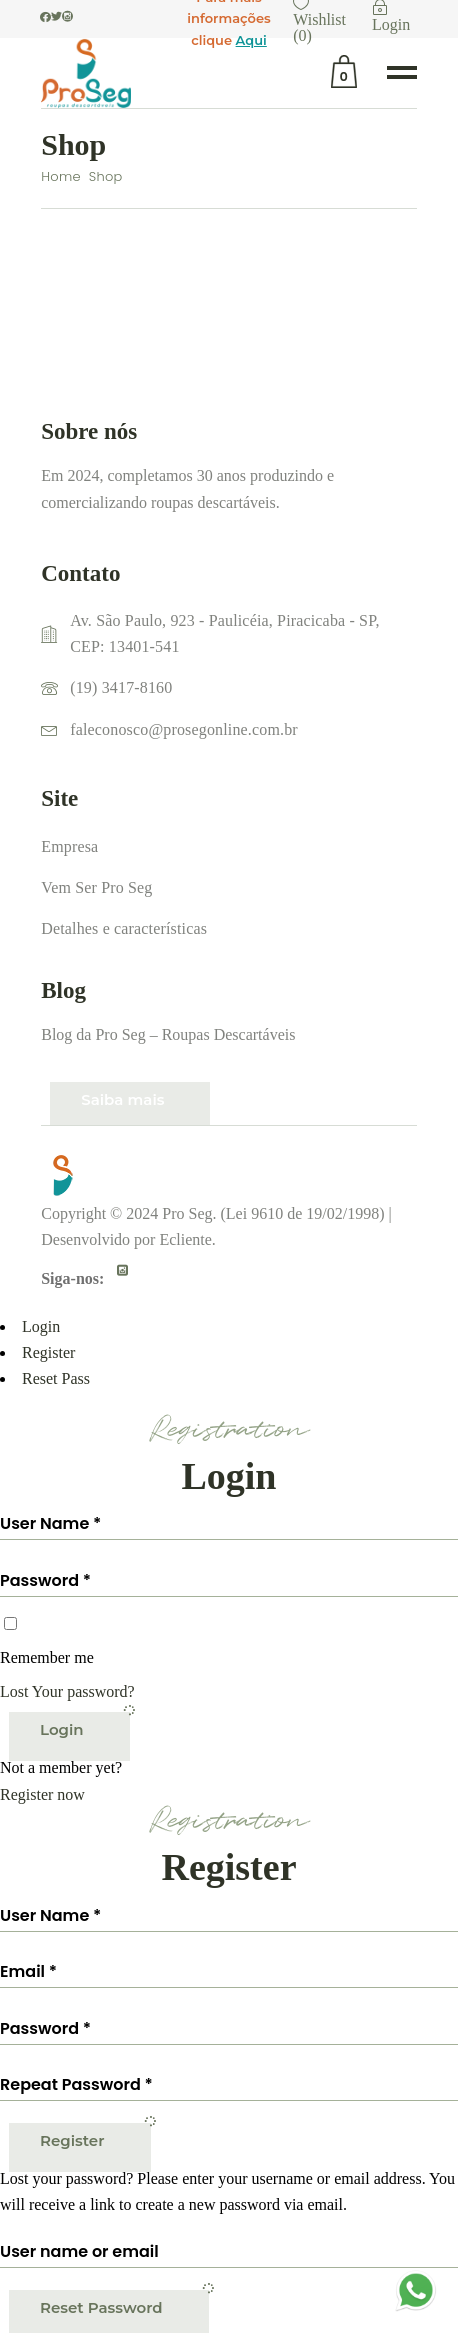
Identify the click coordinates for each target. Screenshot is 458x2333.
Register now (42, 1794)
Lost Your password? (67, 1691)
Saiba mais (122, 1099)
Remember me (47, 1657)
